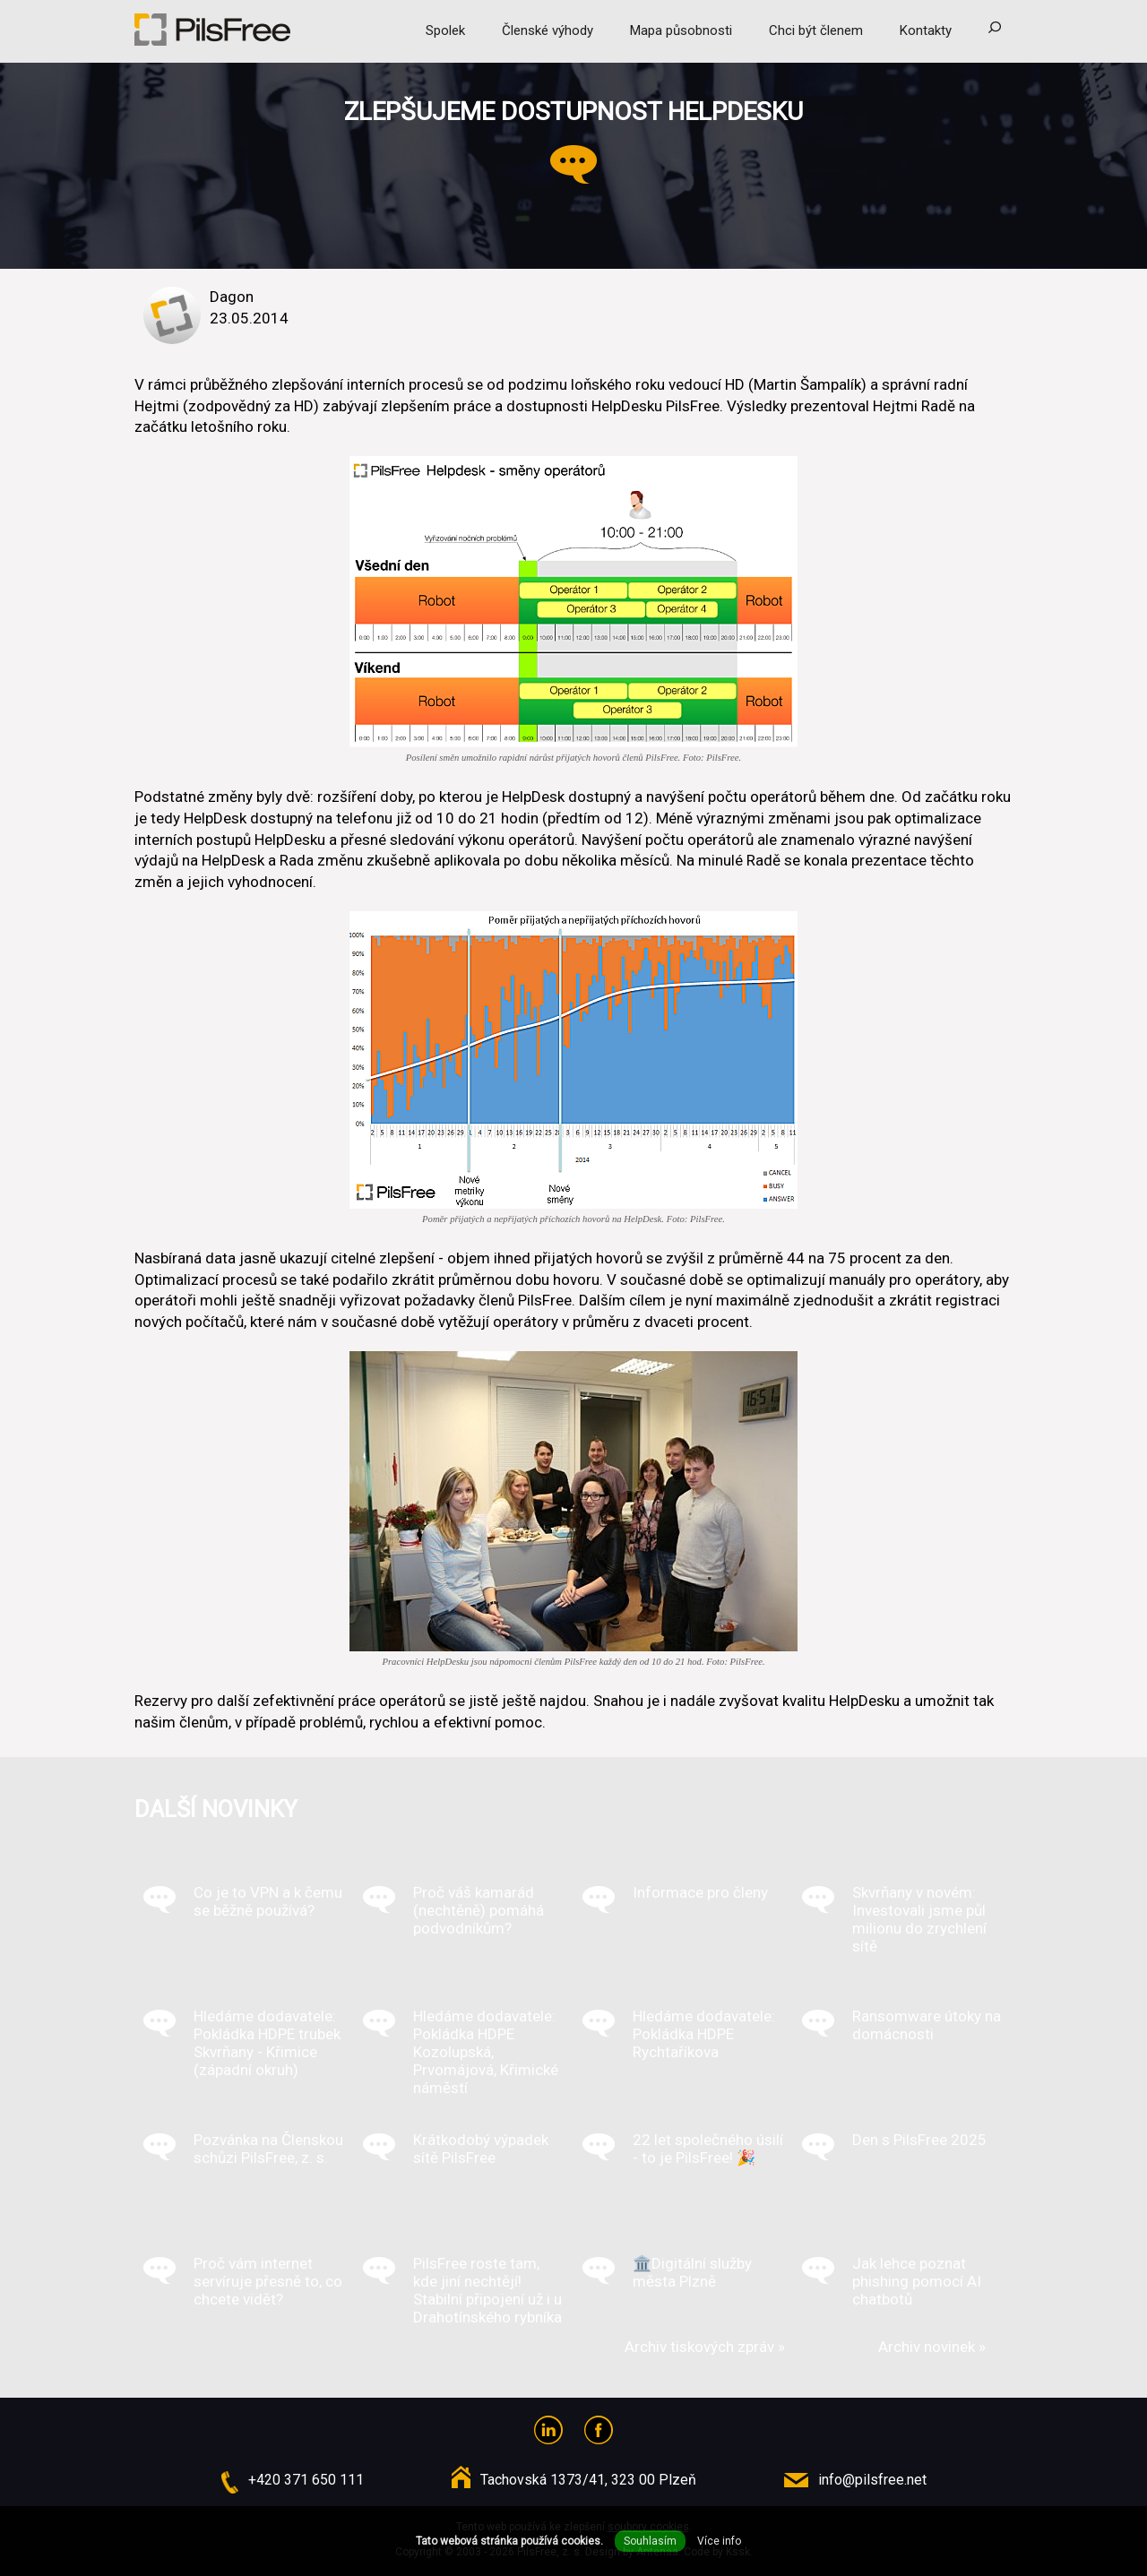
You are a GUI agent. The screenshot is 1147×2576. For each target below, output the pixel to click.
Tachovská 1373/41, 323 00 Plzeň (588, 2479)
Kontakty (926, 30)
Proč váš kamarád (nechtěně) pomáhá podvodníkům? (478, 1910)
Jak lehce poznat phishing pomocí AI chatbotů (916, 2281)
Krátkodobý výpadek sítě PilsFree (480, 2149)
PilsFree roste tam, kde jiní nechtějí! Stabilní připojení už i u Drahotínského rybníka (487, 2290)
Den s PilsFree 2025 (919, 2140)
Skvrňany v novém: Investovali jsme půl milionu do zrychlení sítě (919, 1919)
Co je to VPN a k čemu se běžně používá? (268, 1901)
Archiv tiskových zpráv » (705, 2347)
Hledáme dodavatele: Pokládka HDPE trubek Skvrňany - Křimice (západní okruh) (267, 2043)
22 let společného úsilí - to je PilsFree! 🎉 (708, 2149)
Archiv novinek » (932, 2347)
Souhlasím (650, 2541)
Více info (719, 2541)
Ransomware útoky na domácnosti (926, 2025)
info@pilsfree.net (872, 2479)
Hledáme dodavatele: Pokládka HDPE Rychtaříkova (704, 2034)
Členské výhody (547, 30)
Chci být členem (816, 30)
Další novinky (216, 1809)
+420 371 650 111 (306, 2479)
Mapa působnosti (681, 30)
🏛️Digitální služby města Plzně (692, 2272)
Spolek (445, 30)
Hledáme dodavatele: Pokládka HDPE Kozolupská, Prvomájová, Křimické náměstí (485, 2052)
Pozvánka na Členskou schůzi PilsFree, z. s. (268, 2149)
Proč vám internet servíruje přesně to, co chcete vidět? (268, 2281)
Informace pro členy (700, 1892)
